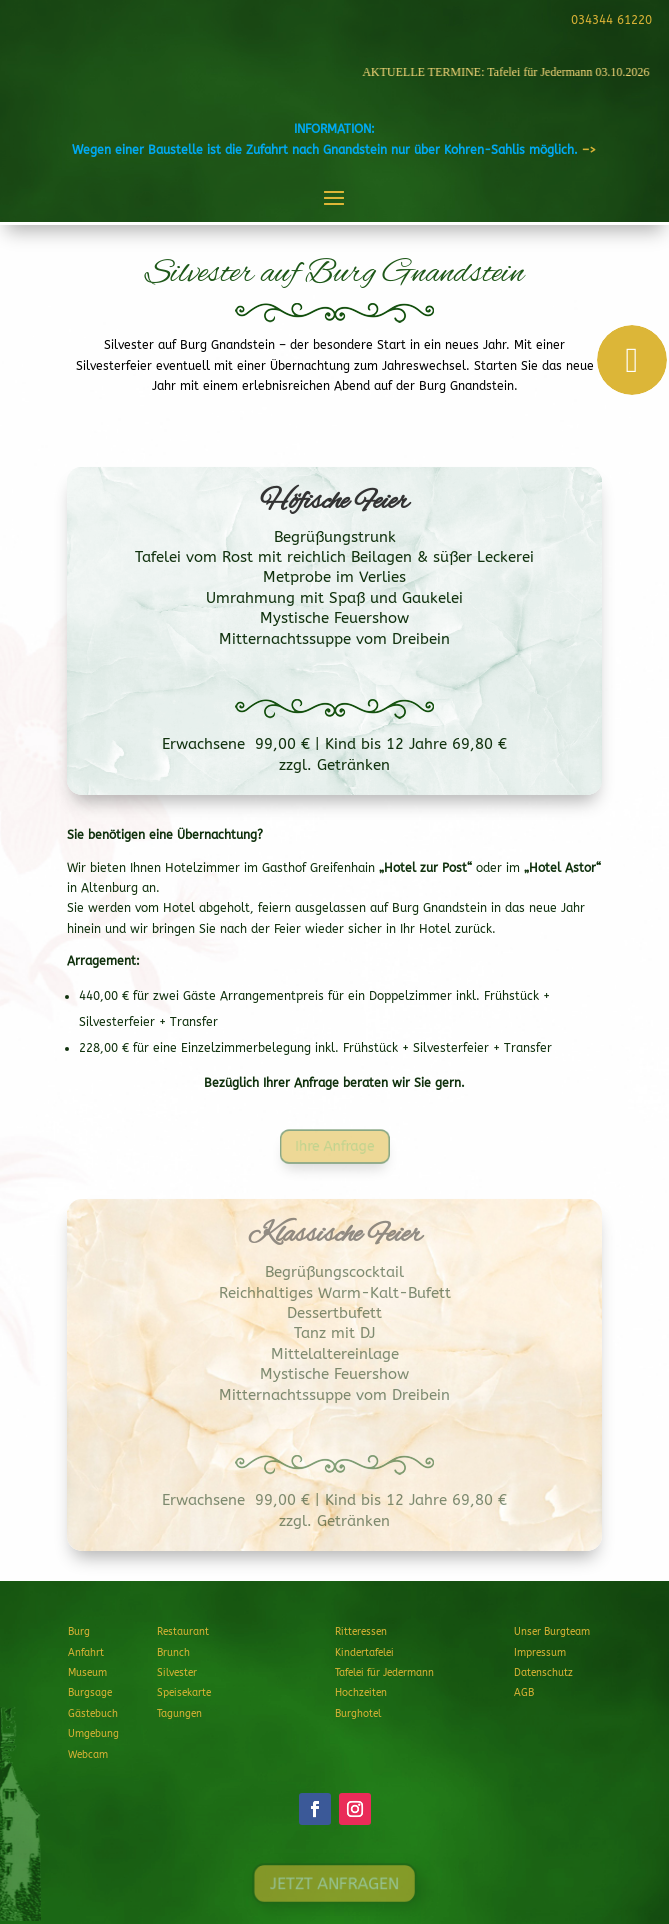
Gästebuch (93, 1714)
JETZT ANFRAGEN (334, 1883)
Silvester (177, 1673)
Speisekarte (184, 1693)
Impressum (540, 1653)
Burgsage (90, 1693)
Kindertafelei (364, 1653)
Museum (87, 1673)
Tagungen (179, 1714)
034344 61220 (609, 20)
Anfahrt (86, 1653)
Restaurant (183, 1632)
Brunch (173, 1653)
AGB (524, 1693)
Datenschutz (543, 1673)
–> (589, 150)
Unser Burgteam (552, 1632)
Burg (79, 1632)
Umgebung (93, 1734)
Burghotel (358, 1714)
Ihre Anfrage (334, 1146)
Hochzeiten (361, 1693)
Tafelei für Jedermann (384, 1673)
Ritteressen (361, 1632)
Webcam (88, 1755)
